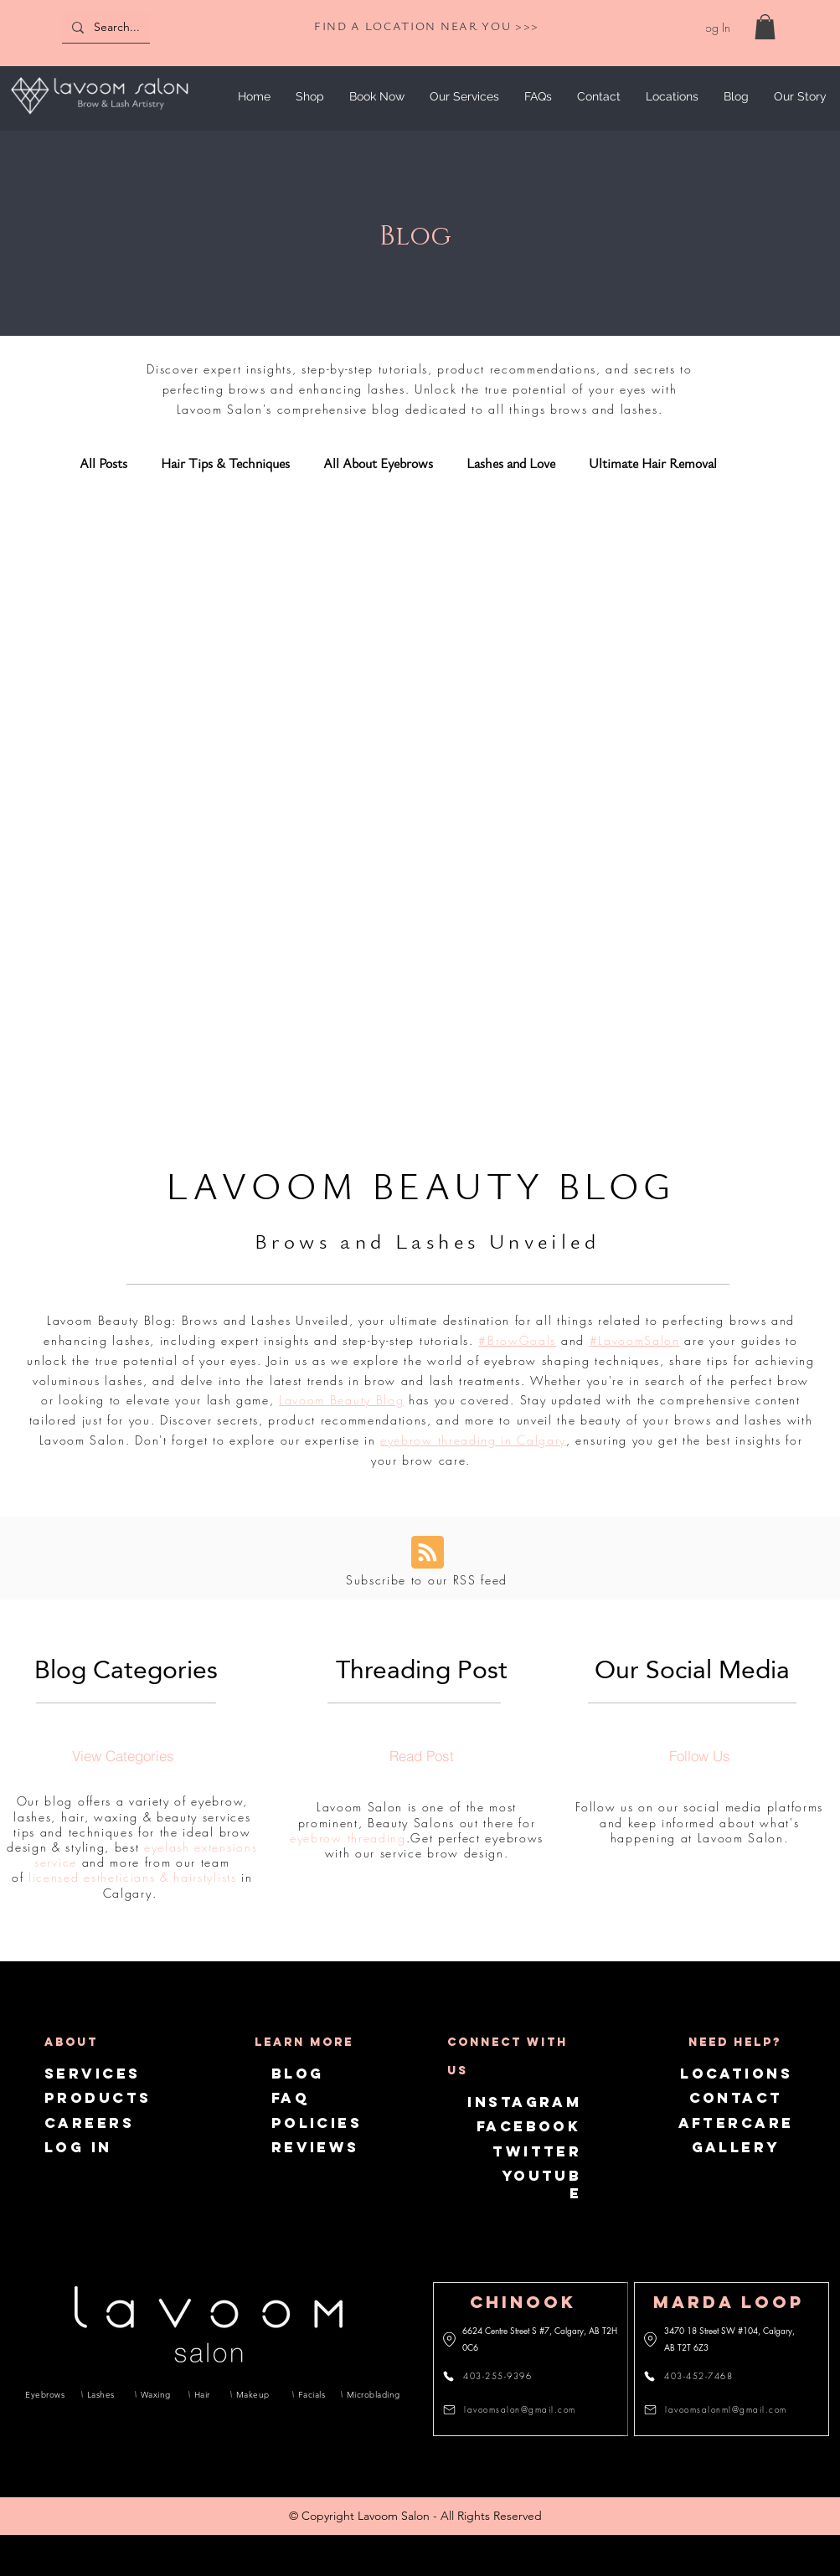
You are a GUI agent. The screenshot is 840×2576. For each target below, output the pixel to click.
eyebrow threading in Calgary (473, 1440)
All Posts (103, 464)
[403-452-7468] (698, 2375)
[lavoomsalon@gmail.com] (514, 2409)
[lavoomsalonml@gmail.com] (718, 2409)
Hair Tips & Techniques (225, 464)
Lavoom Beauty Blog (341, 1400)
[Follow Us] (699, 1755)
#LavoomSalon (635, 1340)
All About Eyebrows (378, 464)
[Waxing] (156, 2394)
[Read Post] (421, 1755)
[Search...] (140, 27)
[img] (99, 116)
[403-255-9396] (497, 2375)
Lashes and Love (510, 464)
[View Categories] (123, 1755)
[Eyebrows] (45, 2394)
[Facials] (310, 2394)
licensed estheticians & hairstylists (132, 1877)
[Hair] (203, 2394)
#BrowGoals (517, 1340)
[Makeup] (255, 2394)
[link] (765, 26)
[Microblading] (370, 2394)
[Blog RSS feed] (427, 1553)
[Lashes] (102, 2394)
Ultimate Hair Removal (653, 464)
